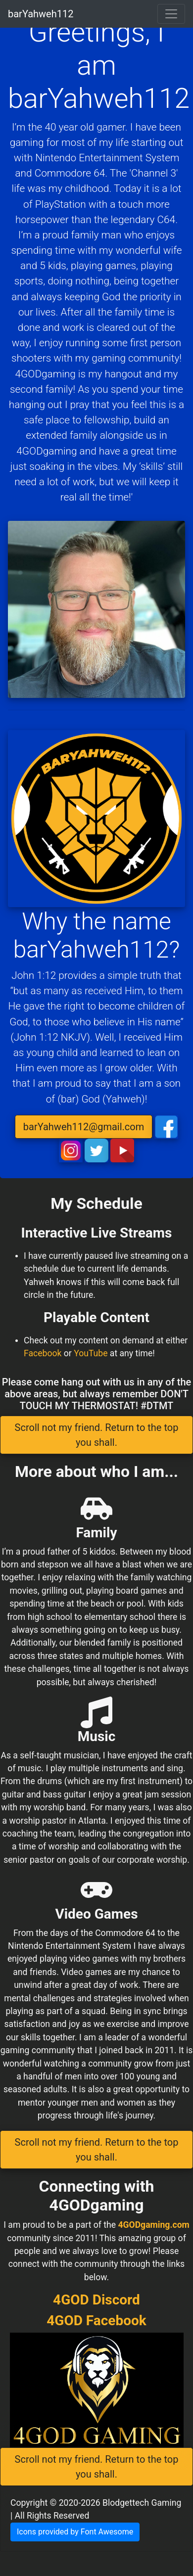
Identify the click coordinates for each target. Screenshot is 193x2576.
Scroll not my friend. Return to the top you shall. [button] (97, 1435)
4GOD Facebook (96, 2320)
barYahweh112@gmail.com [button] (83, 1127)
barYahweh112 (40, 14)
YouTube (90, 1353)
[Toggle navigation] (171, 14)
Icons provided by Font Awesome (75, 2531)
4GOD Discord (96, 2300)
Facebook (42, 1353)
